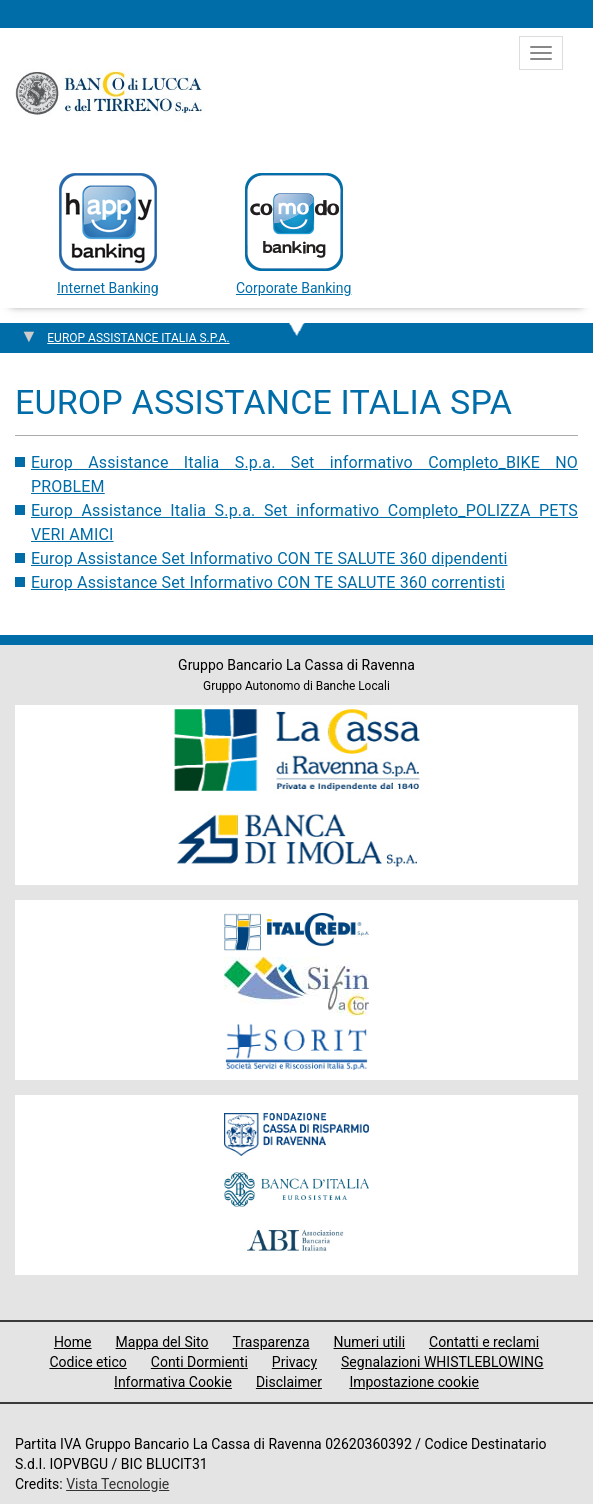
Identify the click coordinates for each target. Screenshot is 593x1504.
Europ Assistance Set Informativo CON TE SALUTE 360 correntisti (268, 582)
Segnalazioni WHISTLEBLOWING (442, 1362)
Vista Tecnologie (117, 1484)
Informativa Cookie (173, 1382)
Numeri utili (370, 1342)
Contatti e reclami (484, 1342)
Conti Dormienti (199, 1362)
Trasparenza (271, 1342)
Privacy (294, 1362)
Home (73, 1342)
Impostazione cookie (414, 1382)
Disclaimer (289, 1382)
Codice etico (87, 1362)
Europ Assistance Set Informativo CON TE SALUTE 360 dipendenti (269, 558)
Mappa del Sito (162, 1342)
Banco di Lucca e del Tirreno (110, 93)
